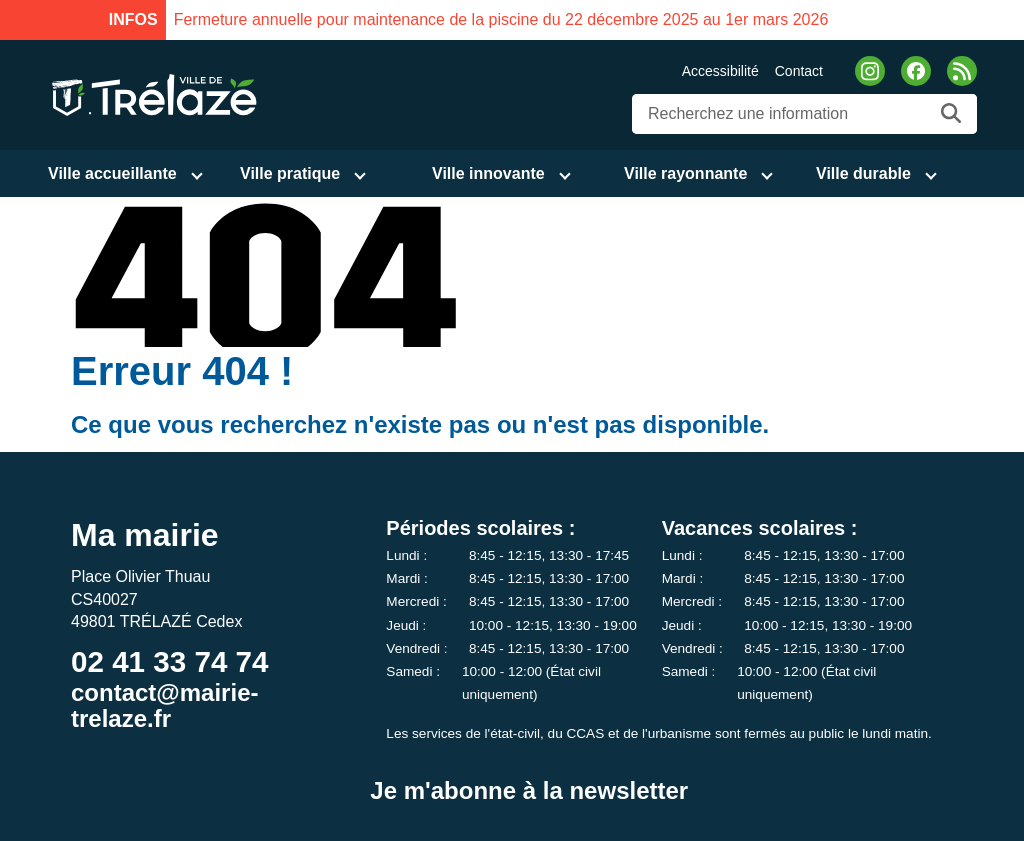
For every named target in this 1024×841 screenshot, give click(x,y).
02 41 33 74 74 (169, 661)
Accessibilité (720, 71)
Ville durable (863, 173)
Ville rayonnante (685, 173)
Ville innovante (488, 173)
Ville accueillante (112, 173)
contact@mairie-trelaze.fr (164, 705)
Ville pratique (290, 173)
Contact (799, 71)
